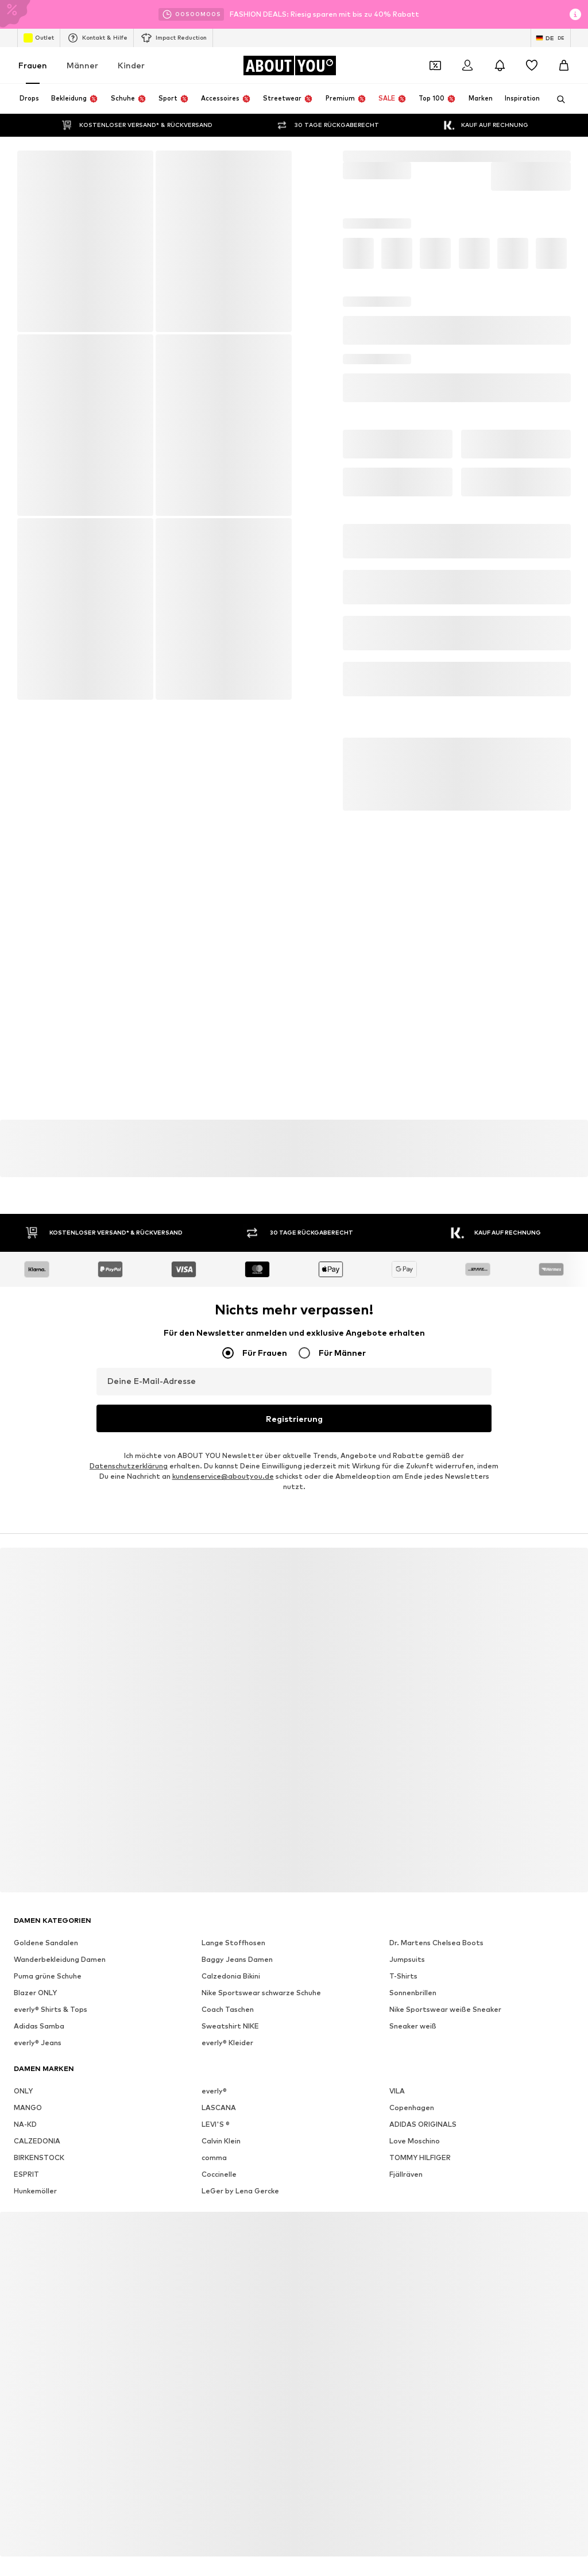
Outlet (39, 38)
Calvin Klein (221, 2104)
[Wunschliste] (532, 65)
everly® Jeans (37, 2006)
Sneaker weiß (412, 1989)
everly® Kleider (227, 2006)
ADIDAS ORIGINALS (423, 2088)
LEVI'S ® (216, 2088)
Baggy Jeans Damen (237, 1923)
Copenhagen (411, 2071)
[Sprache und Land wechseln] (550, 38)
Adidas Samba (39, 1989)
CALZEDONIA (37, 2104)
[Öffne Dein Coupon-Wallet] (435, 65)
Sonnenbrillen (412, 1956)
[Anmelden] (467, 65)
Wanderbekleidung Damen (60, 1923)
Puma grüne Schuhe (48, 1939)
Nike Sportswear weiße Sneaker (445, 1973)
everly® (214, 2054)
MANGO (28, 2071)
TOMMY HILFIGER (420, 2121)
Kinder (131, 65)
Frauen (32, 65)
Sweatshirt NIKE (230, 1989)
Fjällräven (406, 2138)
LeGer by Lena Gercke (240, 2154)
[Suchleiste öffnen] (557, 99)
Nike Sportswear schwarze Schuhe (261, 1956)
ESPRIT (26, 2138)
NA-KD (25, 2088)
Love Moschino (414, 2104)
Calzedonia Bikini (231, 1939)
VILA (397, 2054)
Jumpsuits (407, 1923)
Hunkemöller (35, 2154)
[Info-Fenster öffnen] (575, 14)
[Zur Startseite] (289, 65)
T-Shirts (403, 1939)
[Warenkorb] (564, 65)
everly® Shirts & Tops (50, 1973)
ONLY (23, 2054)
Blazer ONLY (35, 1956)
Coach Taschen (228, 1973)
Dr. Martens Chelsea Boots (436, 1906)
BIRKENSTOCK (39, 2121)
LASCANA (219, 2071)
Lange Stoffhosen (233, 1906)
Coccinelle (219, 2138)
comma (214, 2121)
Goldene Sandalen (46, 1906)
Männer (82, 65)
